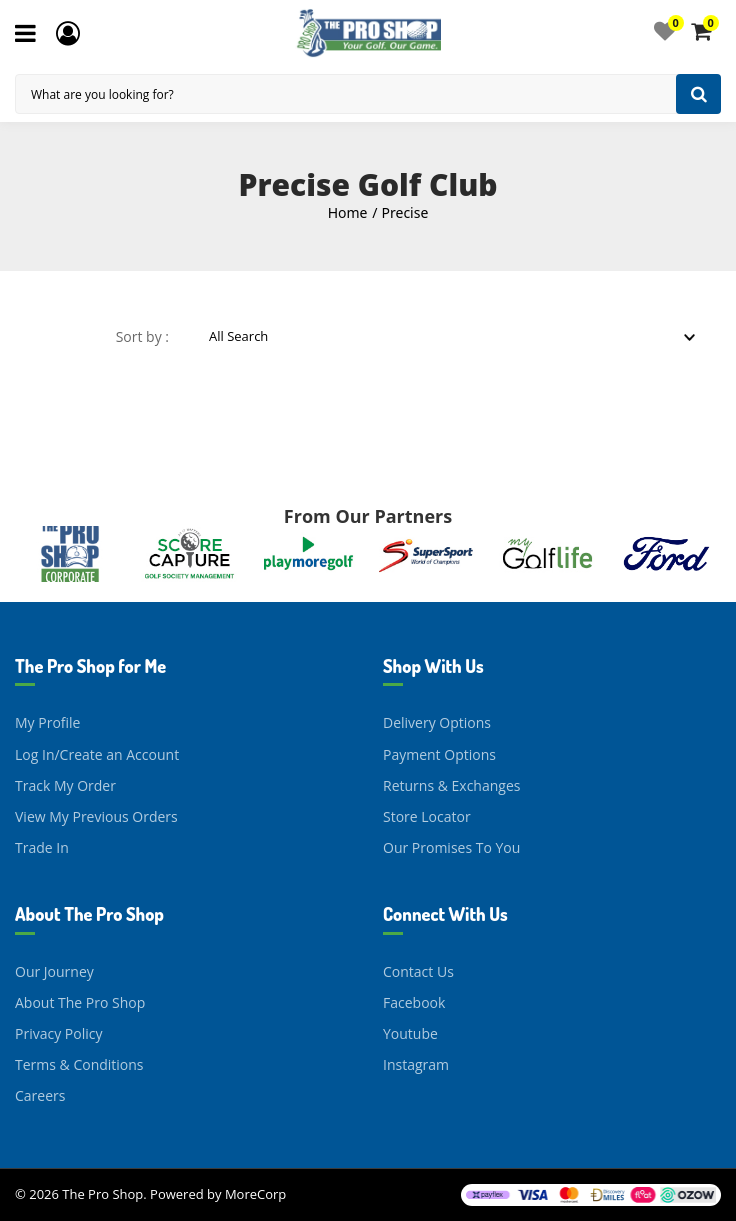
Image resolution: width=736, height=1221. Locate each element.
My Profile (47, 722)
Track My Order (65, 785)
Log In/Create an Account (97, 754)
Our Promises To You (451, 847)
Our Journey (54, 971)
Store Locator (427, 816)
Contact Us (418, 971)
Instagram (416, 1064)
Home (348, 212)
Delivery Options (437, 722)
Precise (405, 212)
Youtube (410, 1033)
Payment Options (439, 754)
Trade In (42, 847)
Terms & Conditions (79, 1064)
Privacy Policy (58, 1033)
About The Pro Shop (80, 1002)
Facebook (414, 1002)
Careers (40, 1095)
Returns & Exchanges (451, 785)
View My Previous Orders (96, 816)
